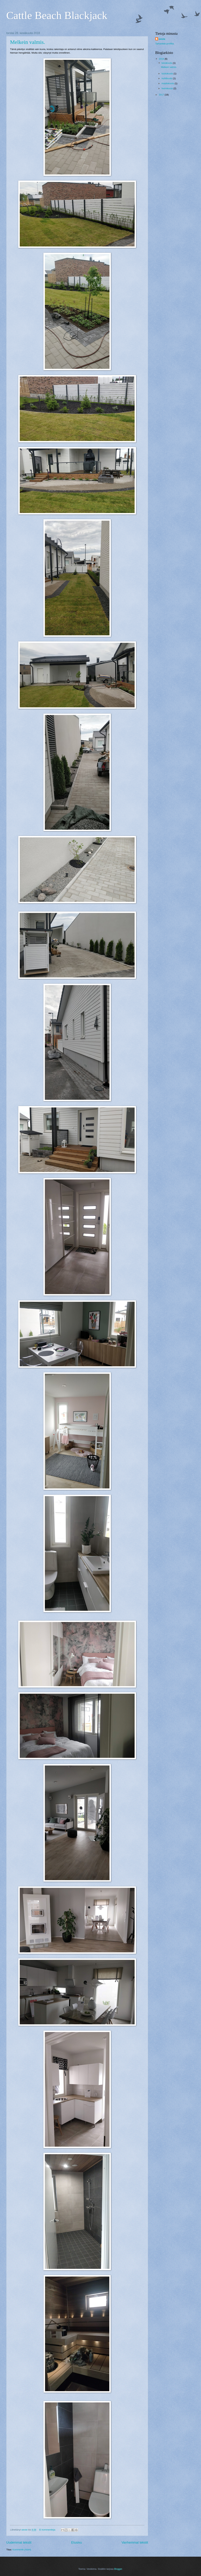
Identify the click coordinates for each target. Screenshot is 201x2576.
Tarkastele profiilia (164, 43)
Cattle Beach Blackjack (56, 15)
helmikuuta (167, 88)
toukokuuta (168, 73)
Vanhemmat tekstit (134, 2542)
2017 (162, 94)
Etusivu (76, 2542)
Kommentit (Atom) (22, 2549)
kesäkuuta (167, 63)
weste (162, 39)
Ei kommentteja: (48, 2529)
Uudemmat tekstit (18, 2542)
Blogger (118, 2569)
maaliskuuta (168, 83)
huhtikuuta (167, 78)
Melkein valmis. (27, 42)
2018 (162, 58)
